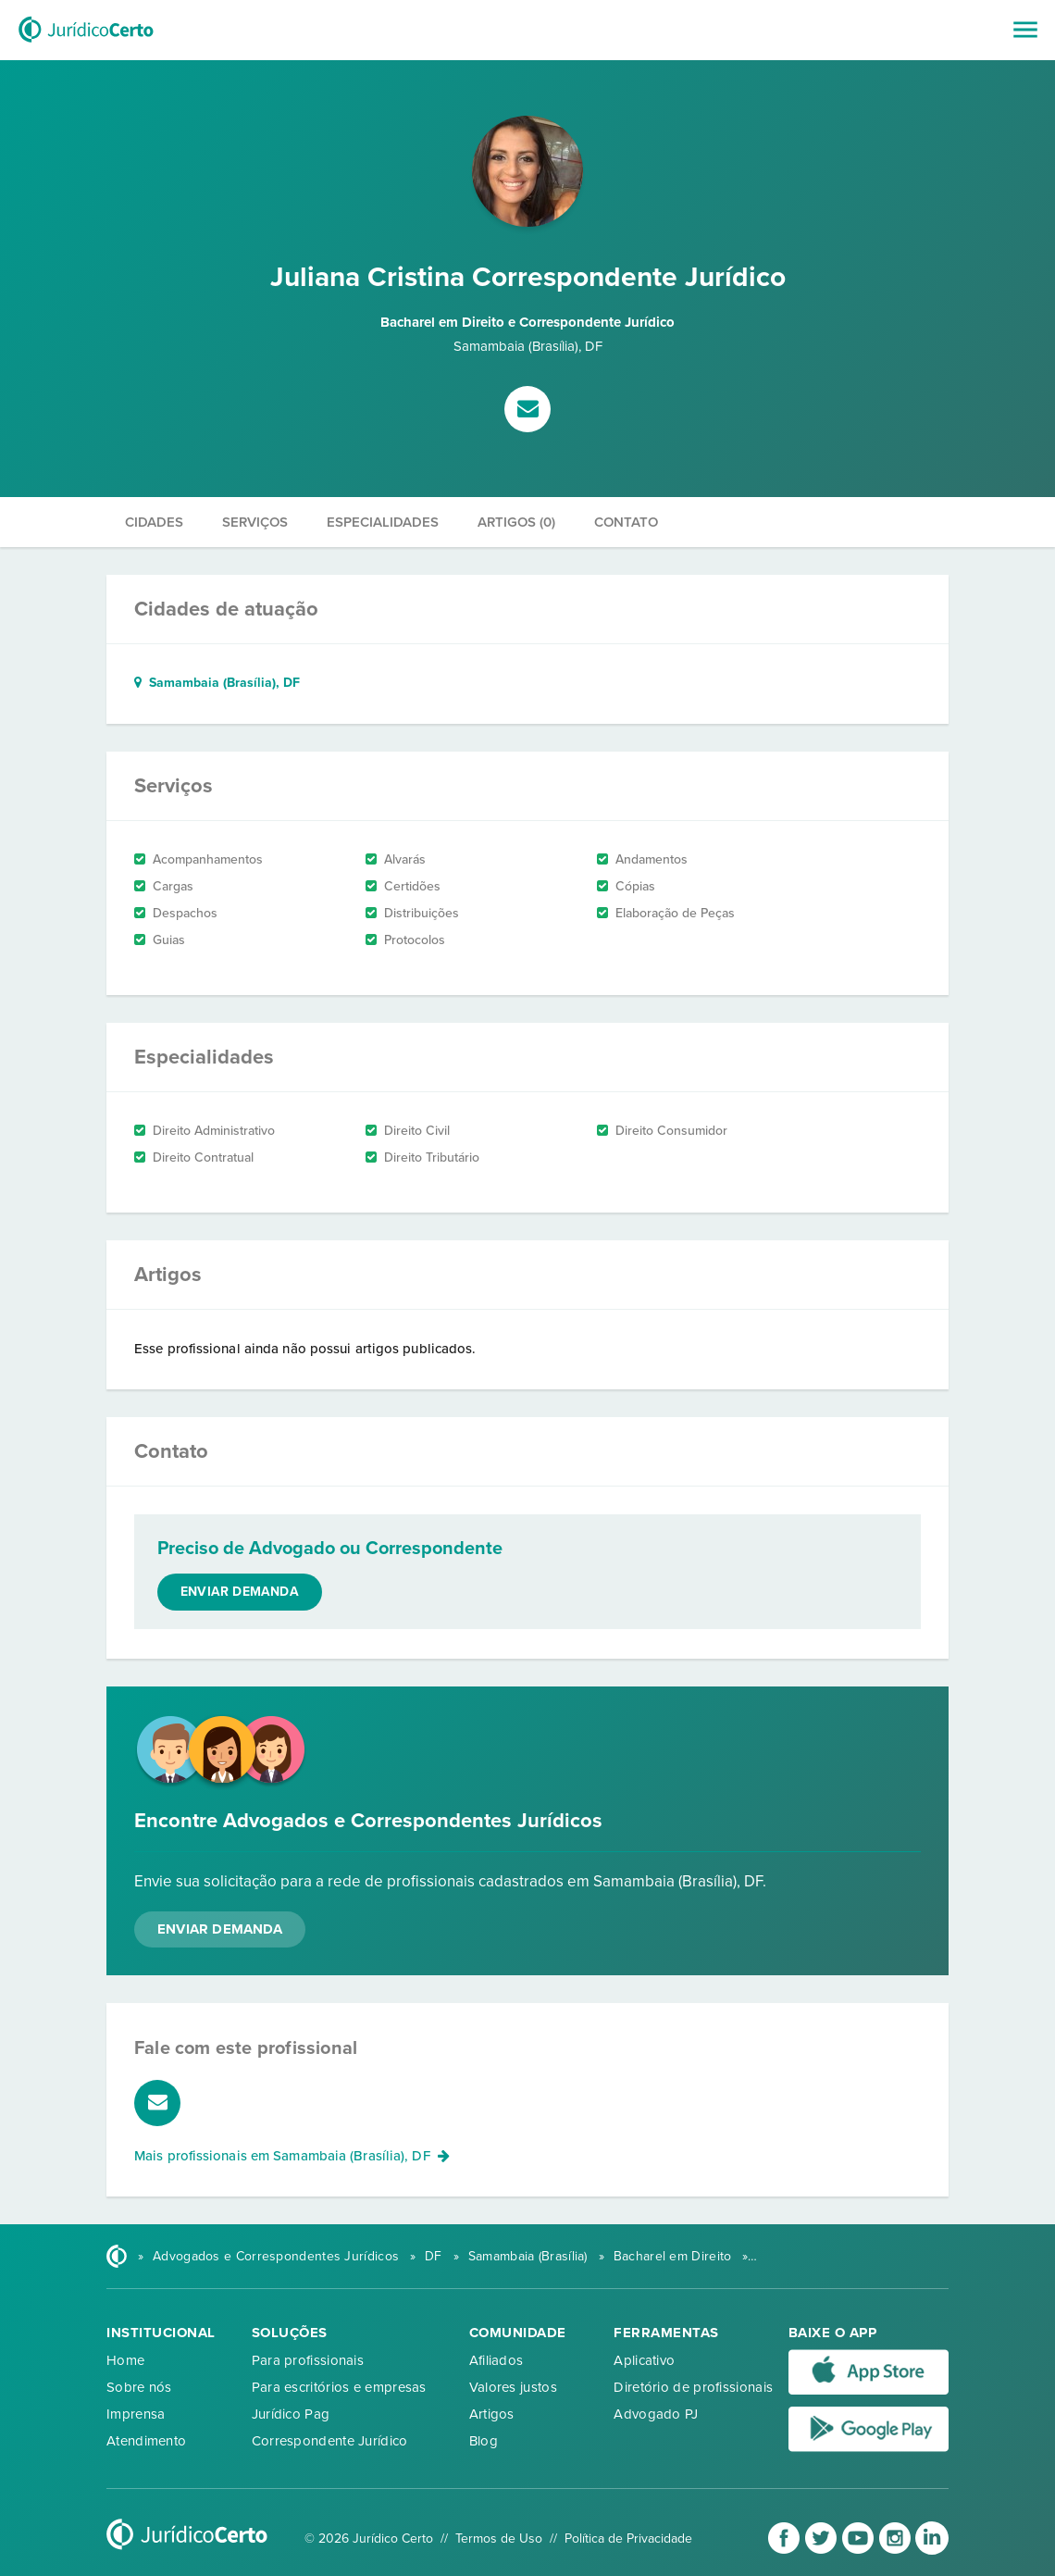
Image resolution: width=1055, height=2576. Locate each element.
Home (125, 2360)
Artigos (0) (516, 522)
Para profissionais (308, 2360)
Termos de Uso (498, 2538)
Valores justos (513, 2387)
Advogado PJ (656, 2414)
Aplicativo (644, 2360)
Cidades (154, 522)
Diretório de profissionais (693, 2387)
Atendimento (146, 2441)
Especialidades (383, 522)
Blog (483, 2441)
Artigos (492, 2414)
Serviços (255, 522)
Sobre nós (139, 2387)
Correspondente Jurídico (330, 2441)
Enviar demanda (239, 1591)
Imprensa (135, 2414)
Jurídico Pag (291, 2414)
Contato (626, 522)
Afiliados (496, 2360)
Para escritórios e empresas (339, 2387)
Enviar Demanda (219, 1929)
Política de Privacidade (628, 2538)
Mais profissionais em (292, 2155)
